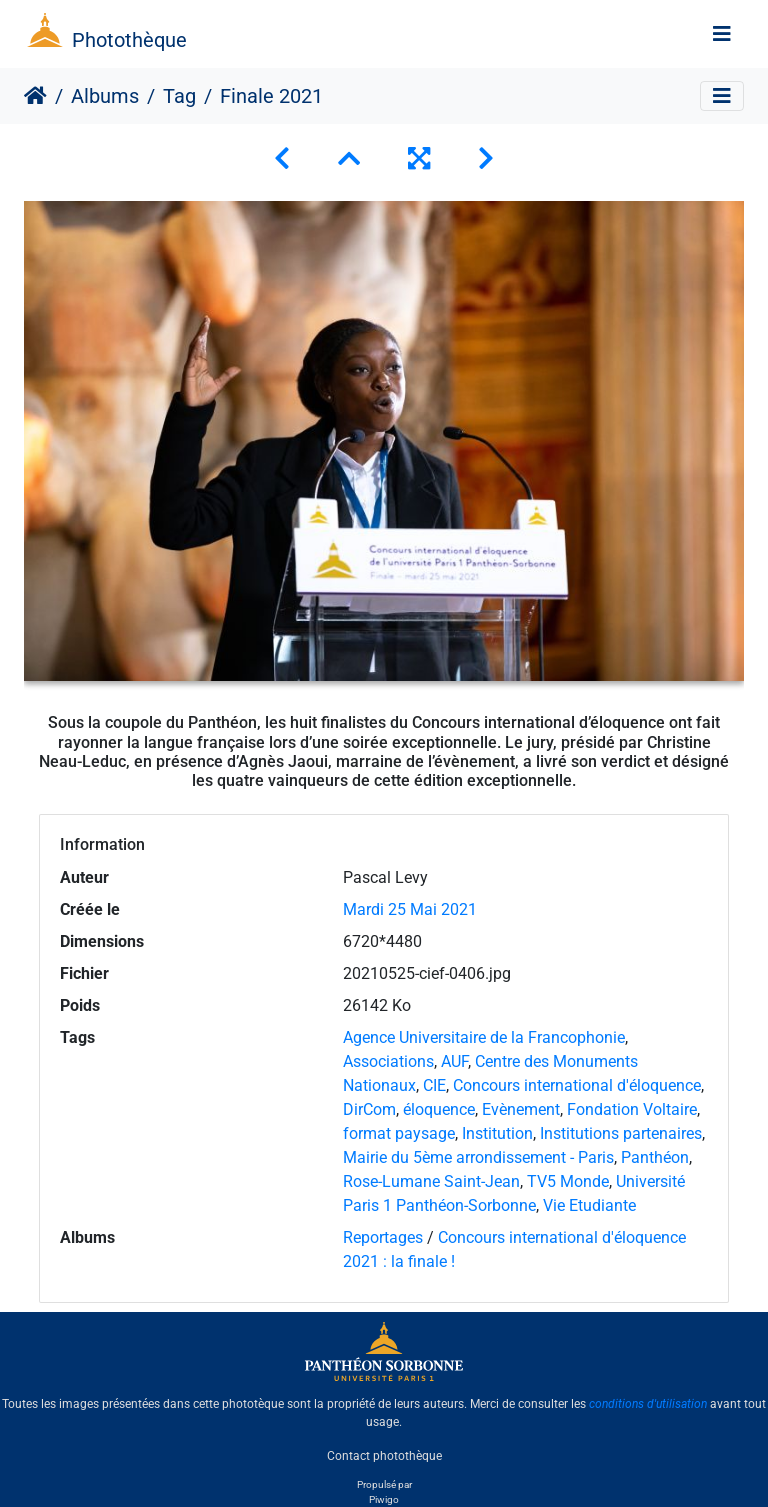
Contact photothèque (384, 1456)
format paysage (399, 1133)
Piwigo (384, 1499)
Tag (179, 96)
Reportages (383, 1237)
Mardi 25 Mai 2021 (410, 909)
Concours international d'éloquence (577, 1085)
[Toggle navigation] (722, 34)
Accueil (35, 96)
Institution (497, 1133)
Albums (105, 96)
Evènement (521, 1109)
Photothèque (129, 40)
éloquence (439, 1109)
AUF (454, 1061)
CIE (434, 1085)
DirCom (369, 1109)
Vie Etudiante (589, 1205)
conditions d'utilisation (648, 1404)
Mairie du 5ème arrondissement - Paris (478, 1157)
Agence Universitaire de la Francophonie (484, 1037)
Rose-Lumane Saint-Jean (431, 1181)
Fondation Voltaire (632, 1109)
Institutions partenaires (621, 1133)
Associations (388, 1061)
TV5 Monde (568, 1181)
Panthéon (655, 1157)
